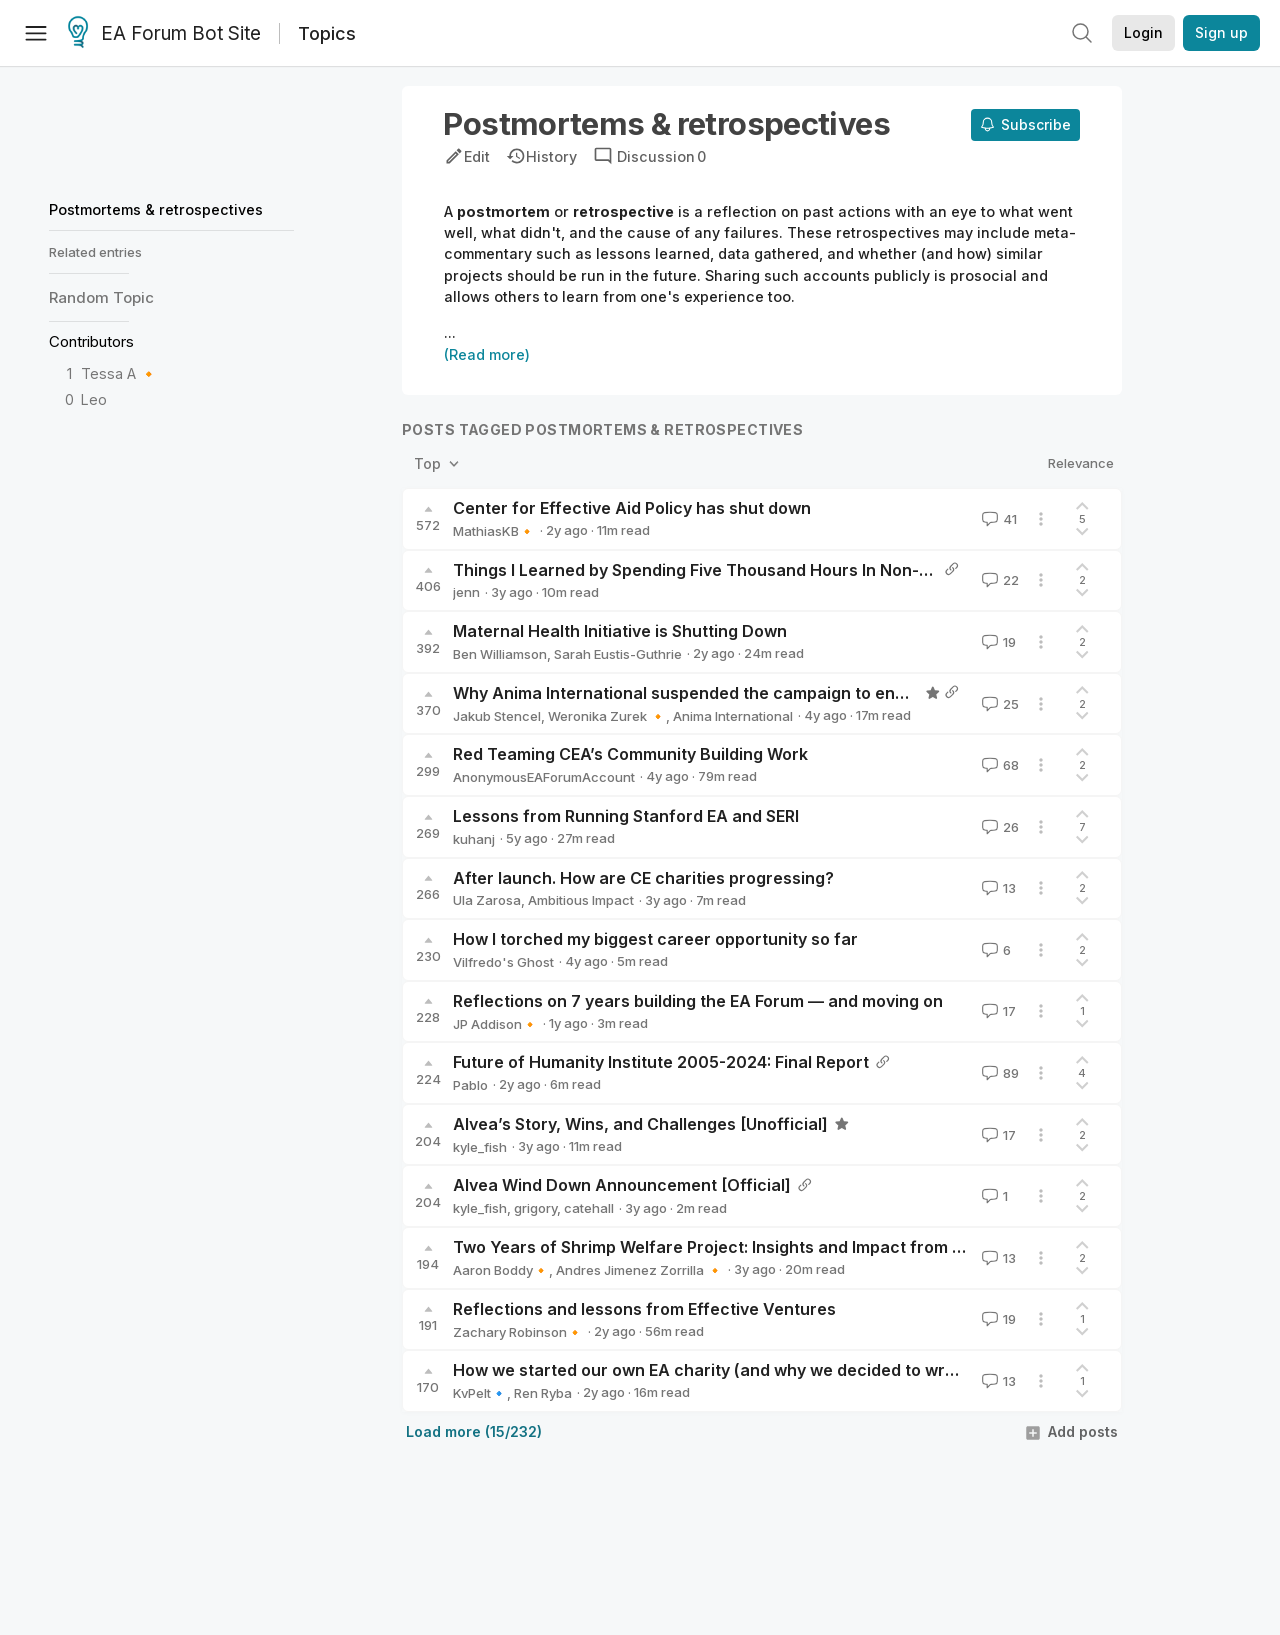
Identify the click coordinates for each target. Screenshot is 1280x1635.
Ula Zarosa (487, 900)
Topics (327, 33)
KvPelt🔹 (480, 1393)
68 (998, 765)
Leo (94, 399)
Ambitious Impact (581, 900)
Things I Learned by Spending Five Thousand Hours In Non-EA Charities (734, 570)
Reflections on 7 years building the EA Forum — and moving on (698, 1001)
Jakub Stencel (497, 716)
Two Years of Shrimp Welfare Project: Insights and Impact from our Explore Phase (774, 1247)
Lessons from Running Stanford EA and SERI (626, 816)
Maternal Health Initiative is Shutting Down (620, 631)
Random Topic (101, 297)
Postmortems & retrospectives (156, 209)
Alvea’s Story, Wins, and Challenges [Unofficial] (640, 1124)
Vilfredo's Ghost (503, 962)
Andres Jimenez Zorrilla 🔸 (639, 1270)
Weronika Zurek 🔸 (607, 716)
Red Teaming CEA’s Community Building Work (630, 754)
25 (998, 704)
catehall (589, 1208)
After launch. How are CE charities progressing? (643, 878)
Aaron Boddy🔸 (501, 1270)
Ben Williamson (500, 654)
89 (998, 1073)
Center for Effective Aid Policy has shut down (632, 508)
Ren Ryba (543, 1393)
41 (997, 519)
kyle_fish (480, 1147)
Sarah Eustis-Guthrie (618, 654)
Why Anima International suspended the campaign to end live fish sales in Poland (772, 693)
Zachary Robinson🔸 (518, 1332)
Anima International (733, 716)
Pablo (470, 1085)
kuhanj (474, 839)
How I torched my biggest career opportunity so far (655, 939)
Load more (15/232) (474, 1431)
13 (997, 888)
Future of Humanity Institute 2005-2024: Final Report (661, 1062)
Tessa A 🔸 (119, 373)
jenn (466, 592)
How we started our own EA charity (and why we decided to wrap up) (724, 1370)
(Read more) (487, 354)
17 (997, 1011)
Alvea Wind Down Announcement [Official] (622, 1185)
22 (998, 580)
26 (998, 827)
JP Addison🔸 (495, 1024)
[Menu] (36, 33)
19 (997, 642)
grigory (535, 1208)
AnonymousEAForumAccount (544, 777)
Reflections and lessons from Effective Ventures (644, 1309)
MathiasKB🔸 (494, 531)
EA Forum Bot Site (164, 34)
